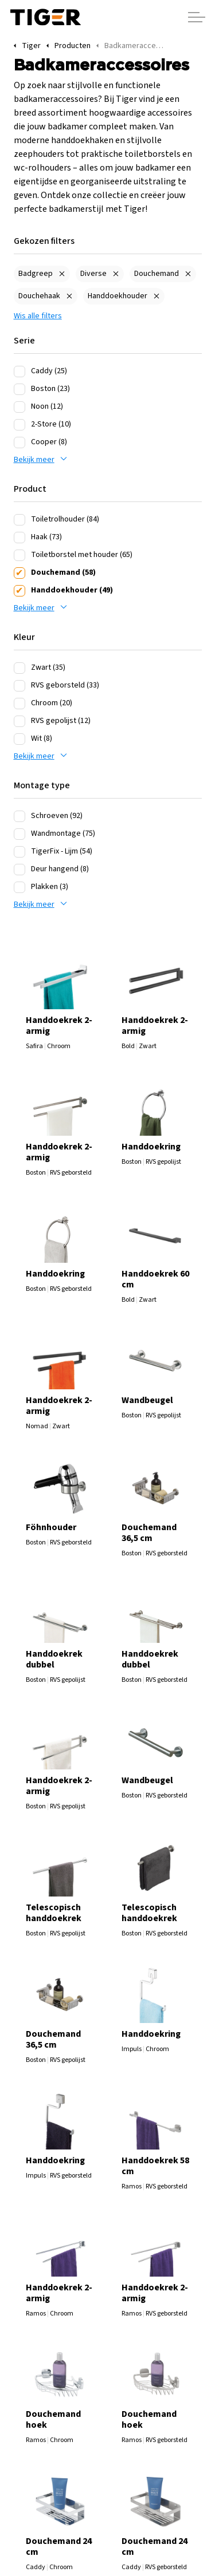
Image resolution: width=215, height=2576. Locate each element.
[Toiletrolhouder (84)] (19, 520)
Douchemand (156, 273)
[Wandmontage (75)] (19, 834)
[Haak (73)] (19, 537)
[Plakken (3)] (19, 887)
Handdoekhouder (117, 296)
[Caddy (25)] (19, 371)
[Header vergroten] (196, 17)
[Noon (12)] (19, 407)
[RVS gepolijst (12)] (19, 721)
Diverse (93, 273)
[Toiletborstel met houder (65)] (19, 555)
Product (30, 489)
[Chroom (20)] (19, 703)
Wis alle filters (38, 316)
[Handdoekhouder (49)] (19, 590)
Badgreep (35, 273)
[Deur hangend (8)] (19, 869)
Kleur (24, 637)
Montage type (42, 785)
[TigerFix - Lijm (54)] (19, 852)
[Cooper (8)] (19, 442)
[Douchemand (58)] (19, 573)
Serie (24, 340)
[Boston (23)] (19, 389)
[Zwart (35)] (19, 668)
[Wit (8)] (19, 739)
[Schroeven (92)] (19, 816)
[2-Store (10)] (19, 424)
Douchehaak (39, 296)
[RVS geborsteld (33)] (19, 686)
